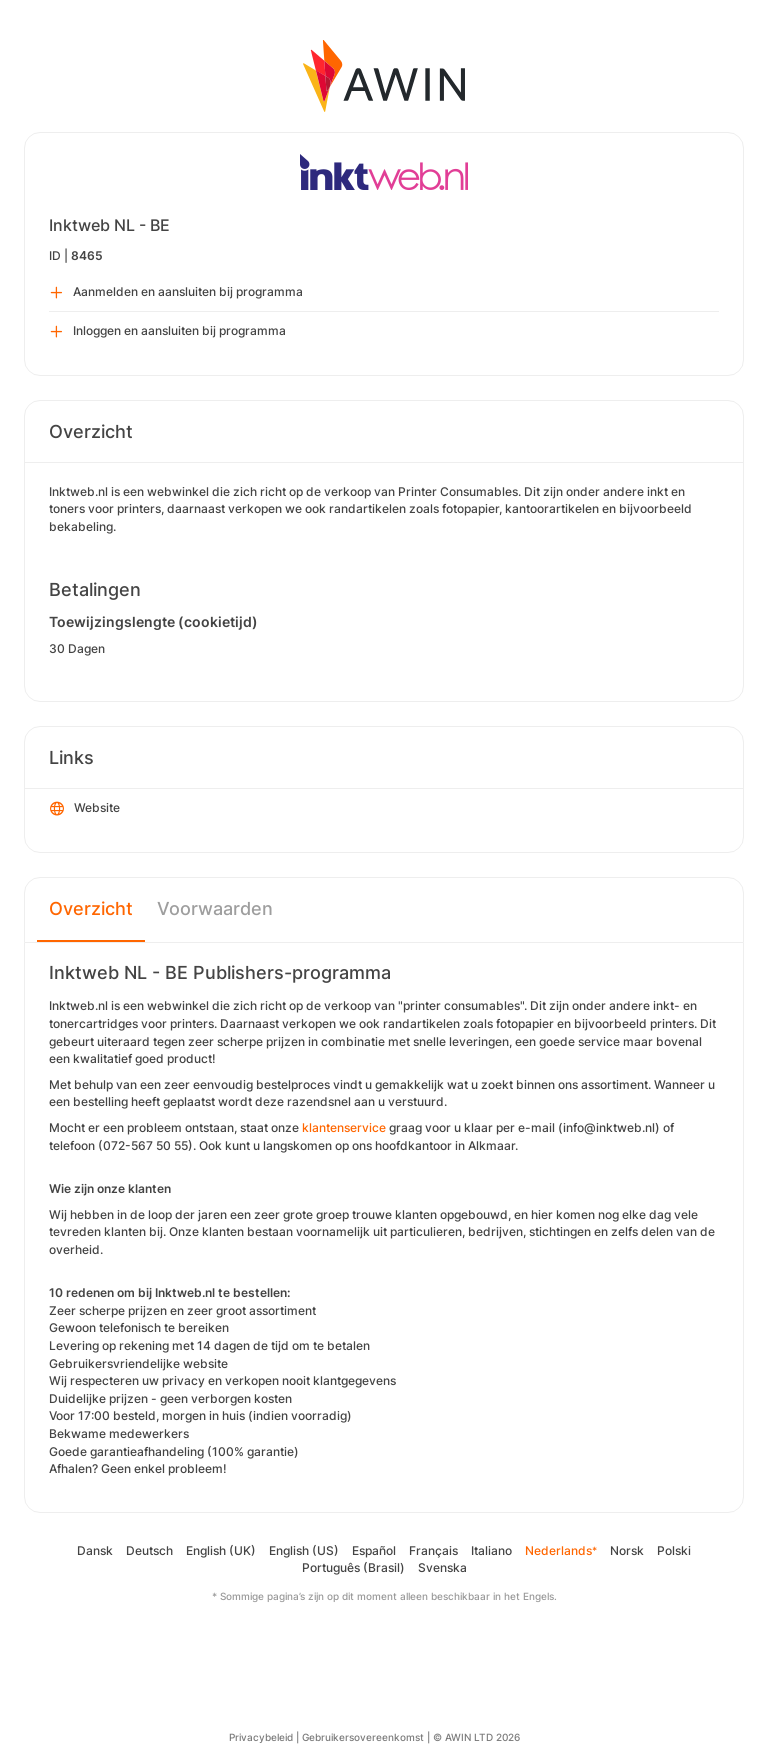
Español (374, 1550)
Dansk (95, 1550)
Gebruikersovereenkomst (363, 1737)
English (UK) (221, 1550)
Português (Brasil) (353, 1567)
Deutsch (149, 1550)
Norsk (627, 1550)
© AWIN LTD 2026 (476, 1737)
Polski (674, 1550)
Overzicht (91, 908)
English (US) (304, 1550)
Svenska (442, 1567)
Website (85, 809)
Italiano (491, 1550)
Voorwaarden (215, 908)
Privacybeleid (261, 1737)
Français (433, 1550)
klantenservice (344, 1127)
